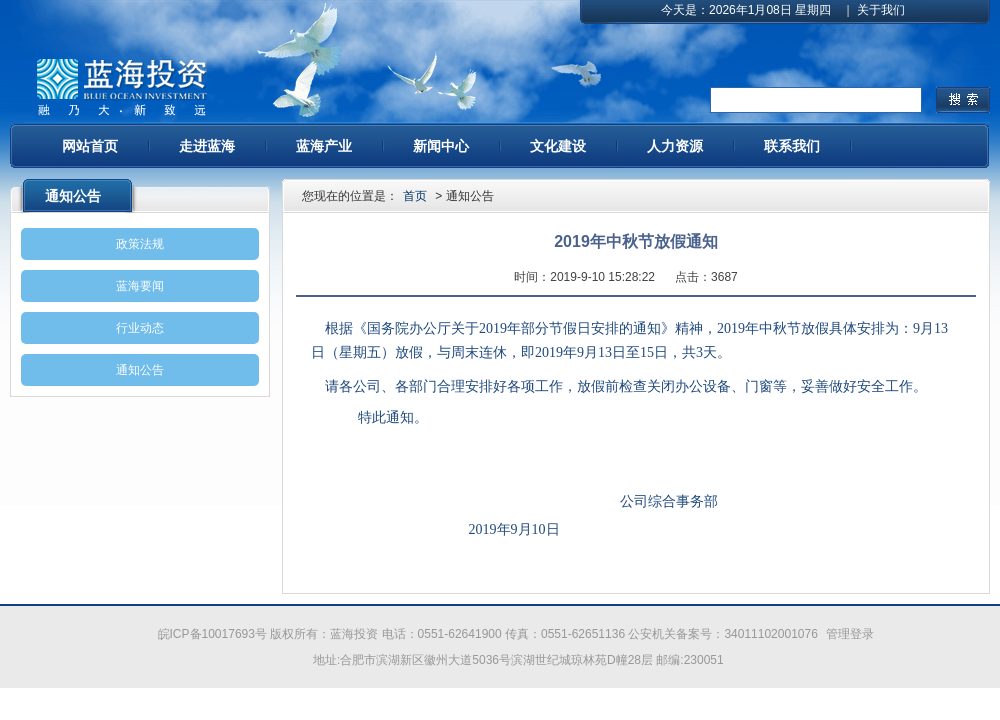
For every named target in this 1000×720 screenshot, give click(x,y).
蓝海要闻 (140, 286)
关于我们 (881, 10)
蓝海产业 (324, 146)
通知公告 (140, 370)
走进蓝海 (207, 146)
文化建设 (558, 146)
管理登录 (850, 634)
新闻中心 (441, 146)
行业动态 (140, 328)
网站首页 (90, 146)
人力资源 (675, 146)
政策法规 (140, 244)
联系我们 (792, 146)
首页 (415, 196)
